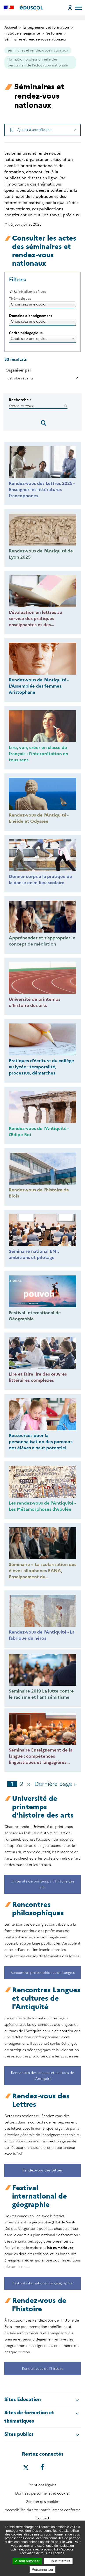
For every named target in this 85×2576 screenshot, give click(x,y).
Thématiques (20, 298)
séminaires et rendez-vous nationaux (38, 50)
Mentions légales (42, 2485)
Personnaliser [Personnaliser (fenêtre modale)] (42, 2569)
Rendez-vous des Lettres (42, 2170)
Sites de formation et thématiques (29, 2417)
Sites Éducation (22, 2399)
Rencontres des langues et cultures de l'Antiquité (42, 2075)
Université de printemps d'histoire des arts (42, 1884)
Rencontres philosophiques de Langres (42, 1972)
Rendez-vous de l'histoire (42, 2368)
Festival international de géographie (42, 2283)
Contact (42, 2518)
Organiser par (18, 370)
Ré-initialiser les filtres (30, 292)
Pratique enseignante (22, 33)
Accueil (10, 27)
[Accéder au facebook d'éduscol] (42, 2467)
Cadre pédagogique (26, 333)
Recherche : (20, 399)
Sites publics (19, 2434)
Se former (54, 33)
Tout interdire (58, 2561)
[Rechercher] (38, 406)
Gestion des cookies (42, 2502)
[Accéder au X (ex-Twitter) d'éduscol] (26, 2468)
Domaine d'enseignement (30, 316)
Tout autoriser (27, 2561)
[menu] (78, 7)
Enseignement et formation (46, 27)
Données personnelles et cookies (42, 2493)
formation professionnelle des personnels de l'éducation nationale (38, 62)
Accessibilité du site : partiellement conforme (43, 2510)
